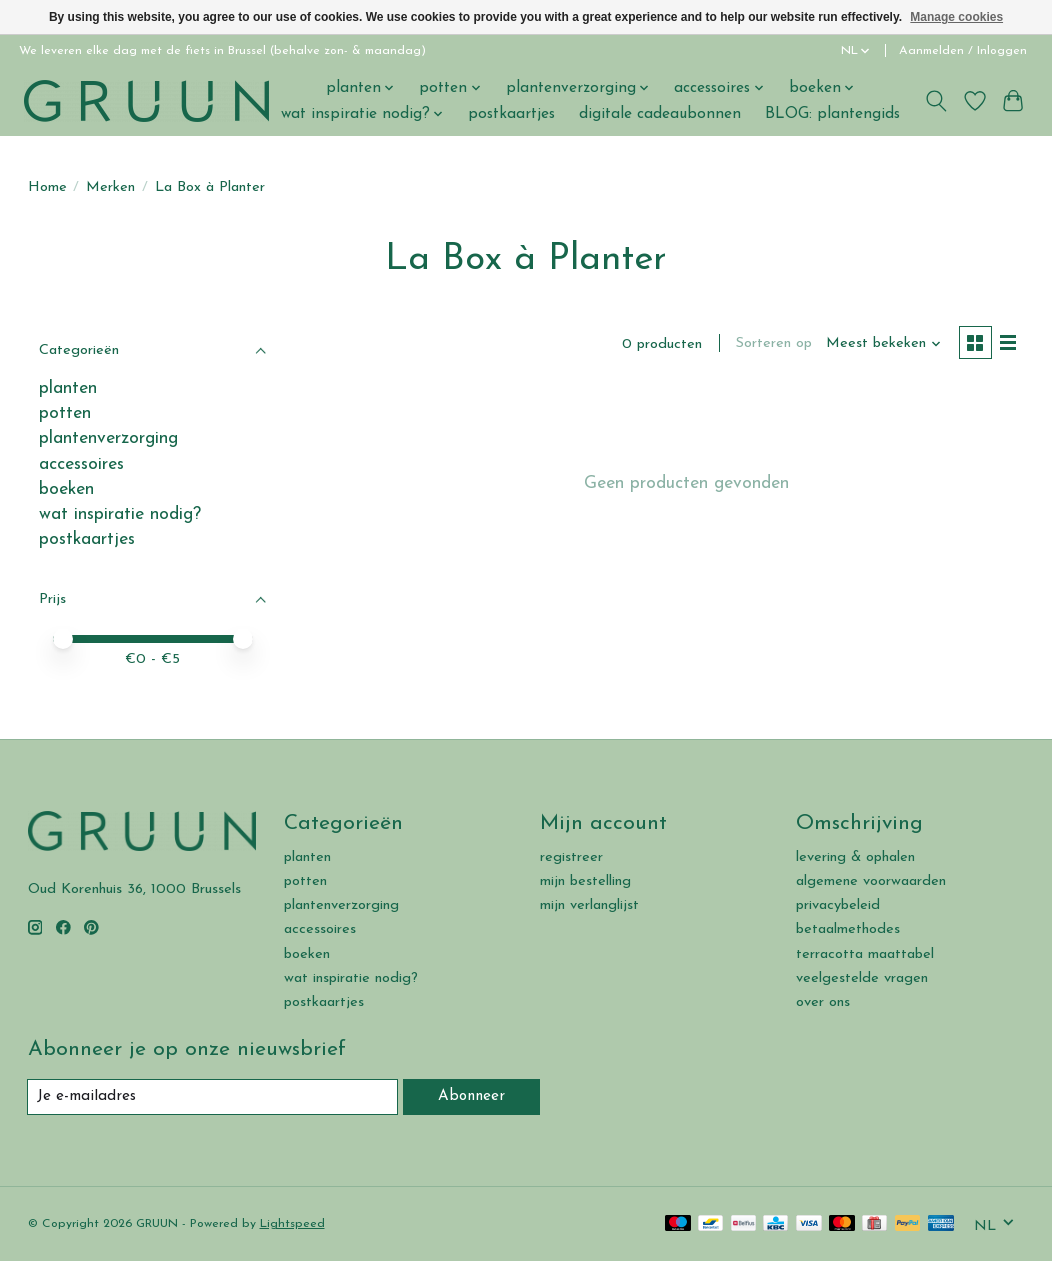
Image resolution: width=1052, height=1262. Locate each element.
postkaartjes (511, 114)
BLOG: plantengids (832, 114)
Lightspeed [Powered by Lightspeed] (292, 1225)
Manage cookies (956, 17)
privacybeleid (838, 905)
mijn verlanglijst (589, 905)
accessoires (81, 464)
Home (47, 187)
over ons (823, 1002)
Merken (110, 187)
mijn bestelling (585, 881)
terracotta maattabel (865, 954)
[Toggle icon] (935, 101)
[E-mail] (214, 1097)
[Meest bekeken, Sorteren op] (880, 344)
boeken (66, 489)
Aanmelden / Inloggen (963, 51)
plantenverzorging (108, 438)
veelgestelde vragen (862, 978)
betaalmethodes (848, 929)
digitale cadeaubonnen (660, 114)
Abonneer (472, 1096)
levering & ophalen (855, 857)
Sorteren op (771, 344)
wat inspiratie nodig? (120, 514)
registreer (571, 857)
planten (68, 388)
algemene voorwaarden (871, 881)
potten (65, 413)
